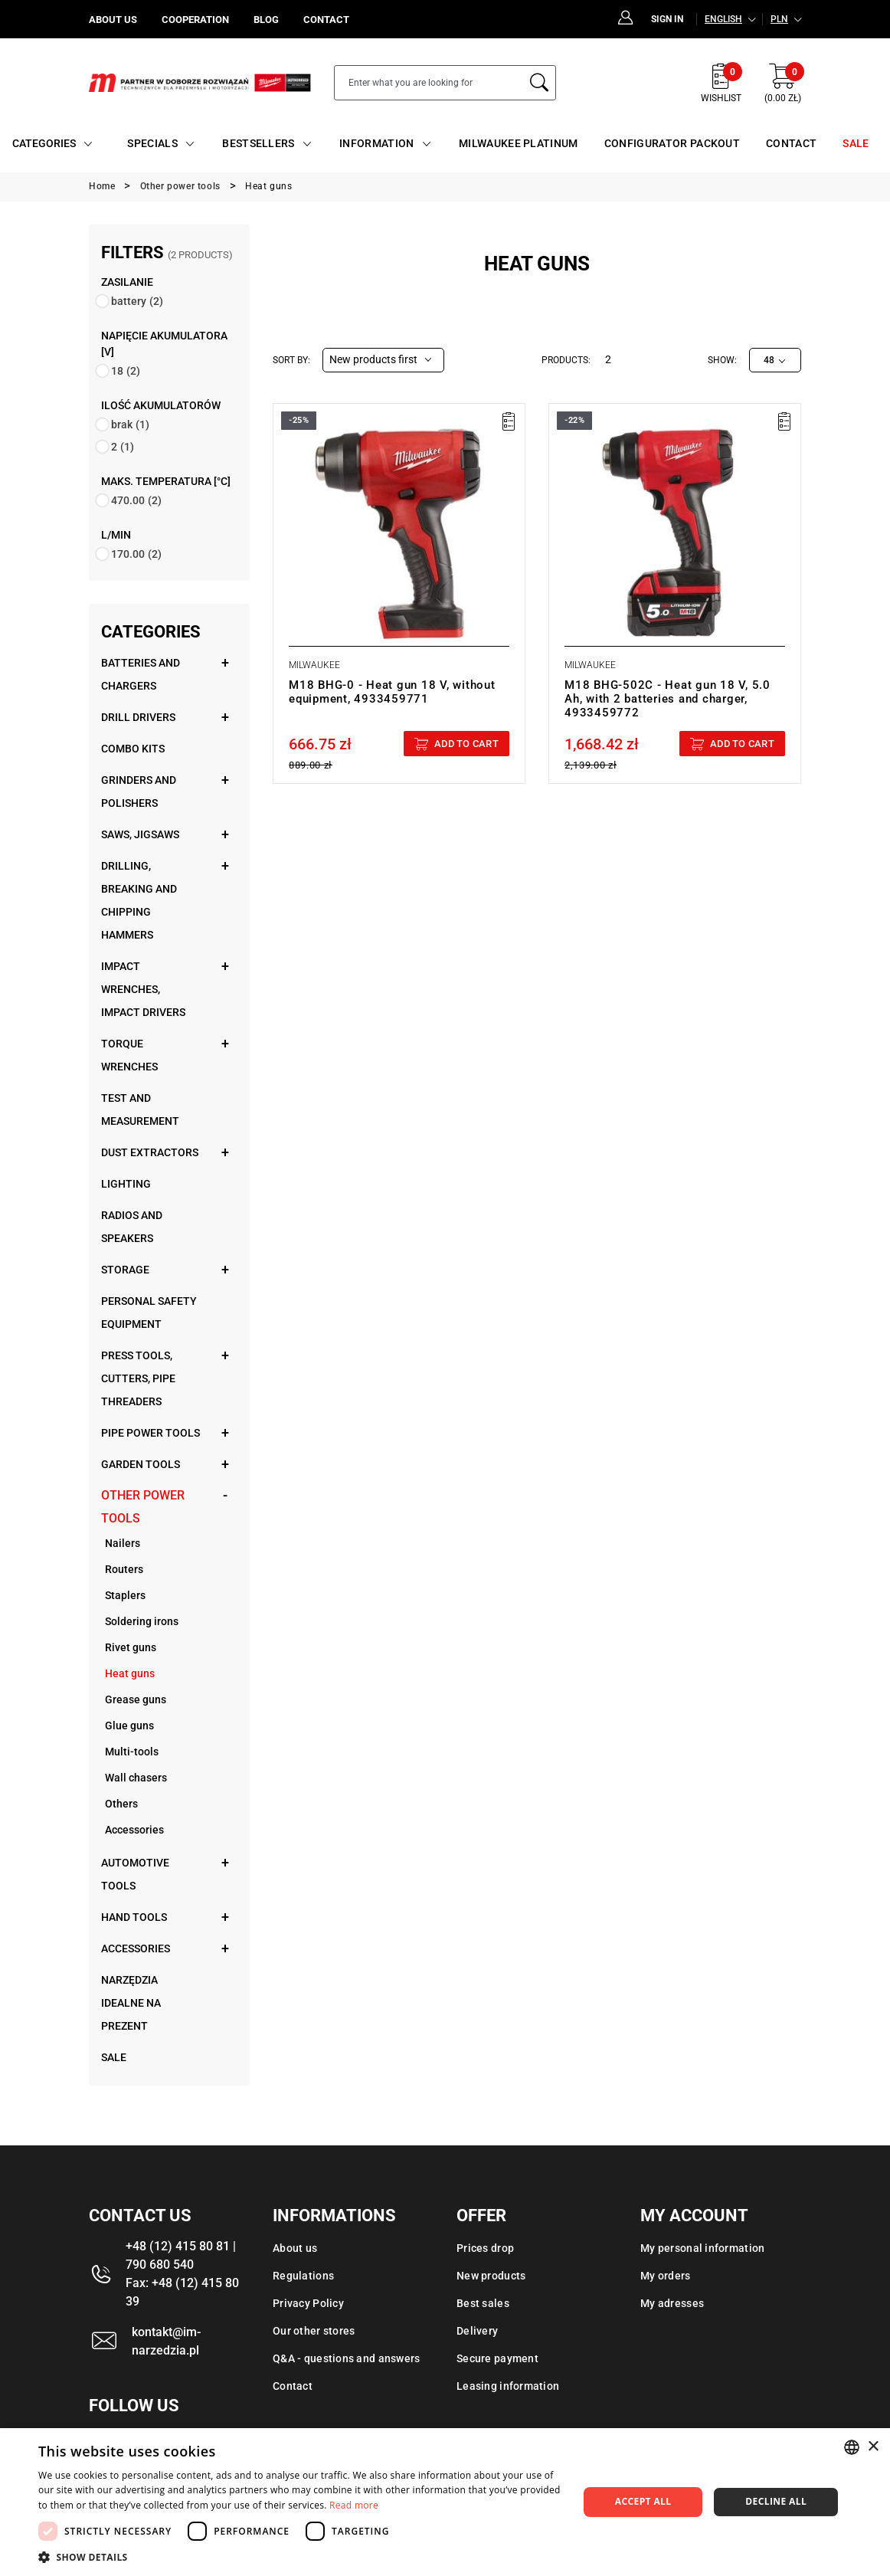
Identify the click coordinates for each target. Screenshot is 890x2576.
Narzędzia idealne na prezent (131, 2003)
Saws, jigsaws (140, 834)
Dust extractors (149, 1152)
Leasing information (507, 2386)
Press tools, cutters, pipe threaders (138, 1378)
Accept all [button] (643, 2501)
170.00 (136, 554)
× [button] (873, 2447)
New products (490, 2276)
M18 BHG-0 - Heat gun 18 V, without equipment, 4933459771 (392, 692)
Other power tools (143, 1507)
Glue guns (129, 1725)
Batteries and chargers (140, 674)
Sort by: (291, 360)
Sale (113, 2057)
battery (137, 301)
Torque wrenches (129, 1055)
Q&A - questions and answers (346, 2358)
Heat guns (130, 1673)
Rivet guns (130, 1647)
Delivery (477, 2331)
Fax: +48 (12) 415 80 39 (182, 2292)
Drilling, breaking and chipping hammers (139, 900)
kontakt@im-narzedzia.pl (166, 2341)
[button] (300, 2557)
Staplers (125, 1595)
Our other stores (314, 2331)
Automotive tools (135, 1874)
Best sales (482, 2303)
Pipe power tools (150, 1433)
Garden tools (140, 1464)
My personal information (702, 2248)
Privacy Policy (308, 2303)
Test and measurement (140, 1109)
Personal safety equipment (149, 1312)
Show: (722, 360)
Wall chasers (136, 1777)
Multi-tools (132, 1751)
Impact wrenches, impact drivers (143, 989)
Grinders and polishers (138, 791)
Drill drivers (138, 717)
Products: (566, 360)
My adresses (672, 2303)
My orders (665, 2276)
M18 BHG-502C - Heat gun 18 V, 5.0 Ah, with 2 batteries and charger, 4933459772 (667, 698)
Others (121, 1804)
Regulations (303, 2276)
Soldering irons (141, 1621)
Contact (292, 2386)
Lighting (126, 1184)
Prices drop (485, 2248)
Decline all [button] (776, 2501)
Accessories (134, 1830)
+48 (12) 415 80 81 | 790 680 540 (181, 2255)
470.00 (136, 500)
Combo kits (133, 748)
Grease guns (135, 1699)
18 (125, 371)
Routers (124, 1569)
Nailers (122, 1543)
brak (130, 424)
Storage (125, 1269)
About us (295, 2248)
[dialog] (445, 2502)
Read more (353, 2505)
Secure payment (497, 2358)
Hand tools (134, 1917)
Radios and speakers (131, 1226)
